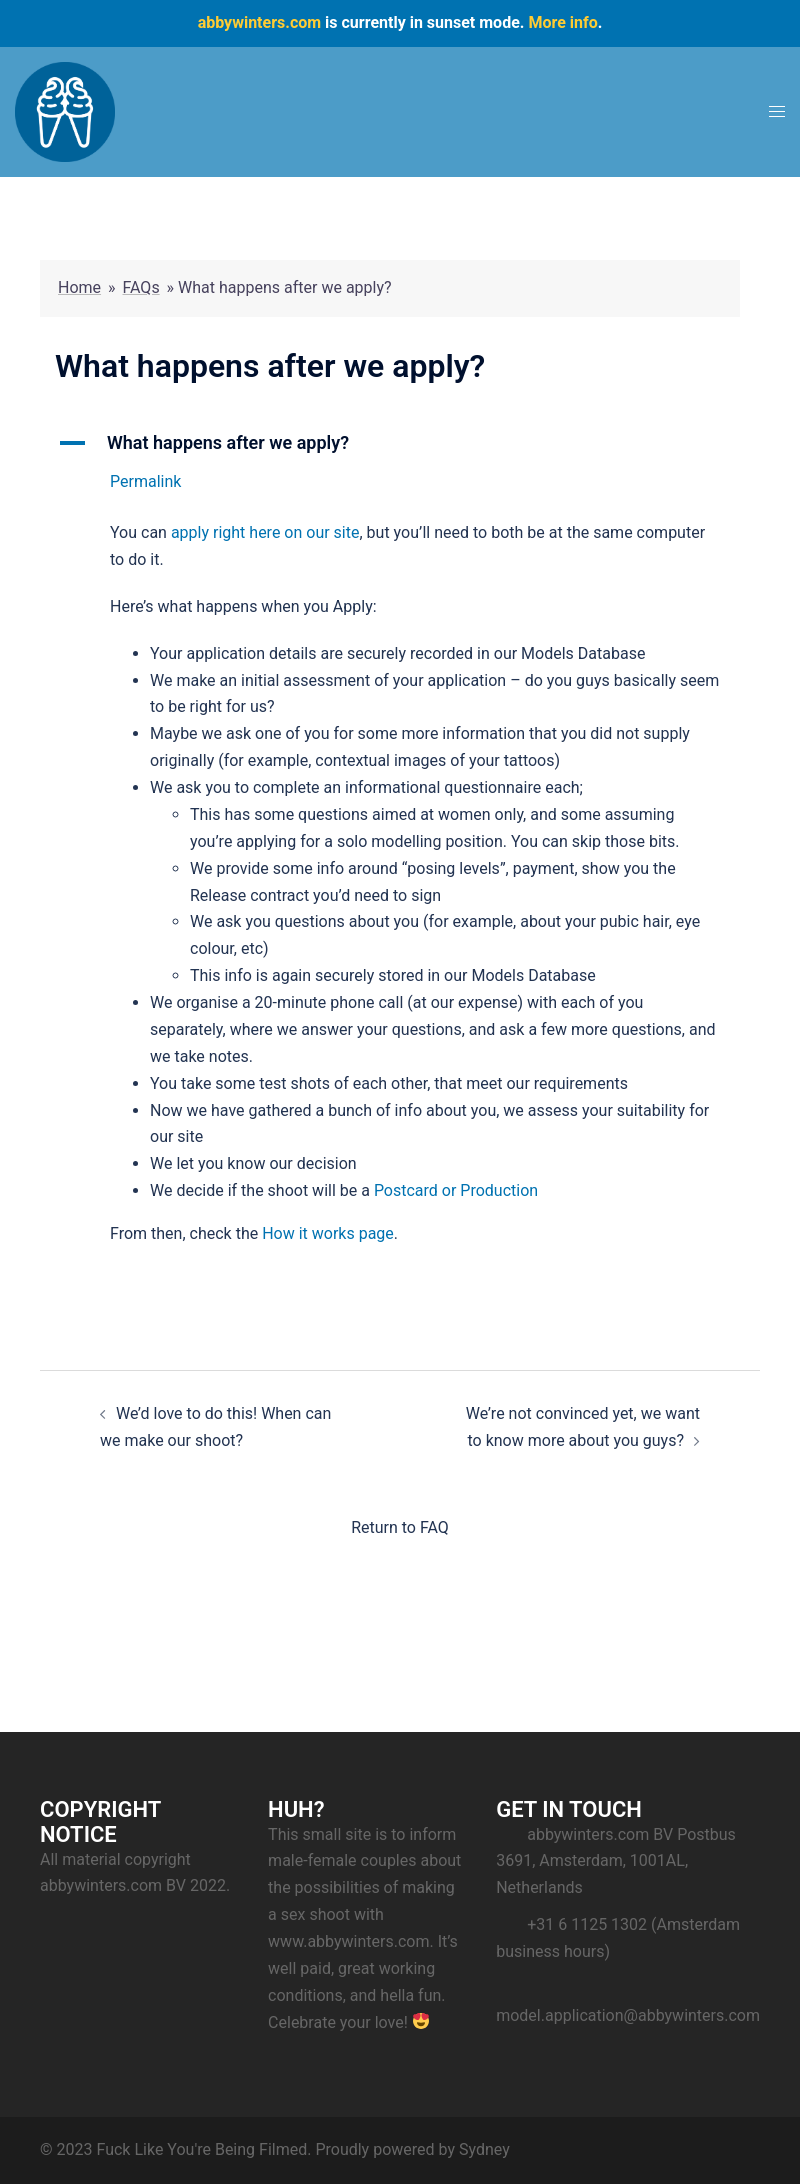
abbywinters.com (259, 22)
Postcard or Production (456, 1190)
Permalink (145, 481)
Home (79, 287)
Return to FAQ (400, 1527)
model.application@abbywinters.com (628, 2015)
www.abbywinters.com (348, 1941)
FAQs (141, 287)
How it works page (328, 1233)
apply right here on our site (265, 532)
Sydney (484, 2149)
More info (562, 22)
